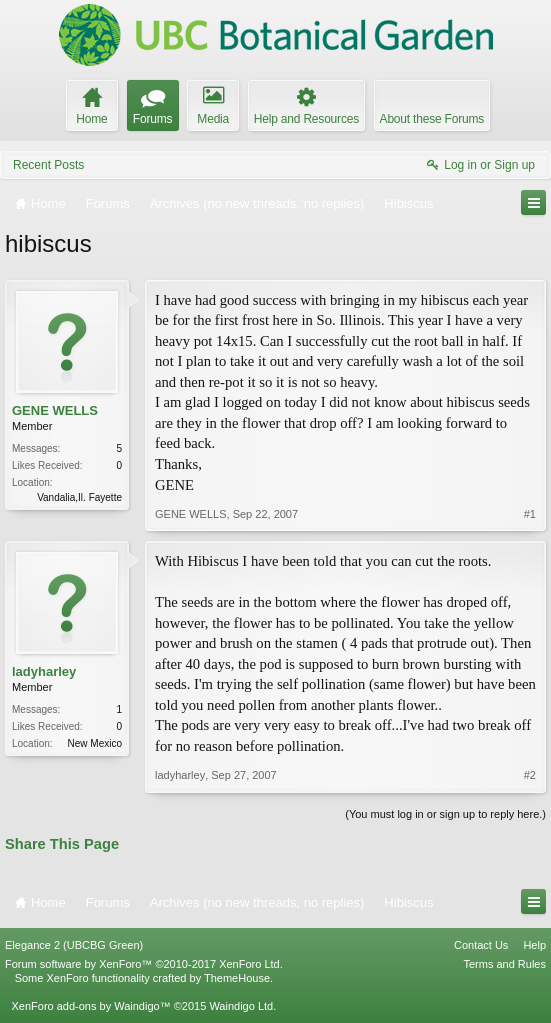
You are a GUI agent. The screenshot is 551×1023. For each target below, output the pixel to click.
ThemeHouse (237, 978)
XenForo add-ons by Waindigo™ (90, 1006)
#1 (530, 514)
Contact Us (481, 945)
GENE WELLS (55, 410)
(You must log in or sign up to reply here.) (445, 814)
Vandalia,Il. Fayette (79, 497)
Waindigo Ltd (241, 1006)
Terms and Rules (504, 964)
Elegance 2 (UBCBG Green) (74, 945)
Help (534, 945)
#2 (530, 775)
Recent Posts (48, 165)
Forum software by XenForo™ (144, 964)
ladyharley (44, 671)
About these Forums (432, 119)
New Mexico (95, 743)
